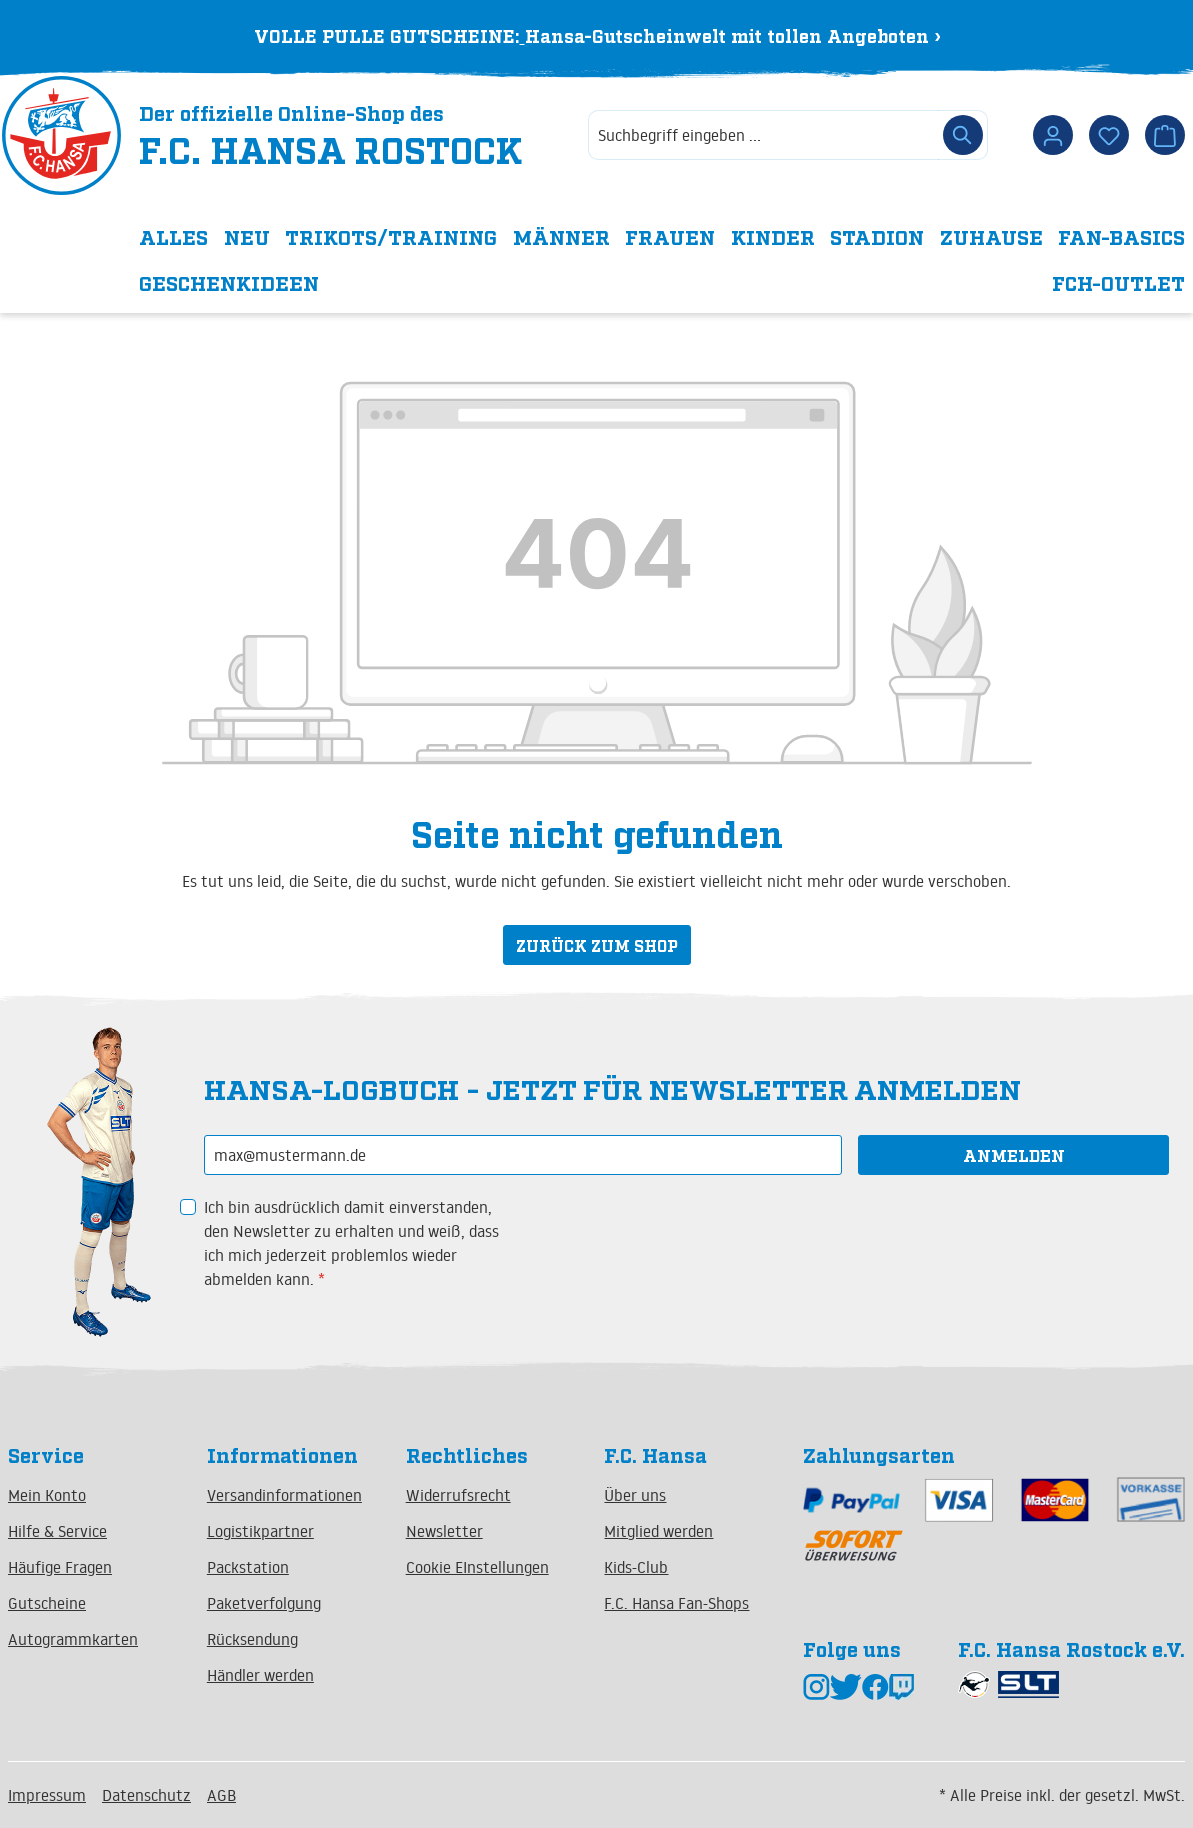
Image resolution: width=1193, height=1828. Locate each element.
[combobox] (763, 142)
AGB (221, 1795)
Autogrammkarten (73, 1639)
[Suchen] (963, 142)
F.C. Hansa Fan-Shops (676, 1603)
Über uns (635, 1495)
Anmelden (1014, 1155)
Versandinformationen (284, 1495)
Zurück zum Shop (597, 951)
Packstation (248, 1567)
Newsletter (444, 1531)
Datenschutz (146, 1795)
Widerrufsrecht (458, 1495)
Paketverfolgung (264, 1603)
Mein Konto (47, 1495)
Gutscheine (47, 1603)
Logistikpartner (260, 1531)
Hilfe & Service (57, 1531)
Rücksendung (252, 1639)
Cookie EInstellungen (477, 1567)
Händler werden (260, 1675)
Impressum (47, 1795)
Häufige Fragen (60, 1567)
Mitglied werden (658, 1531)
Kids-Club (636, 1567)
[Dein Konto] (1053, 142)
